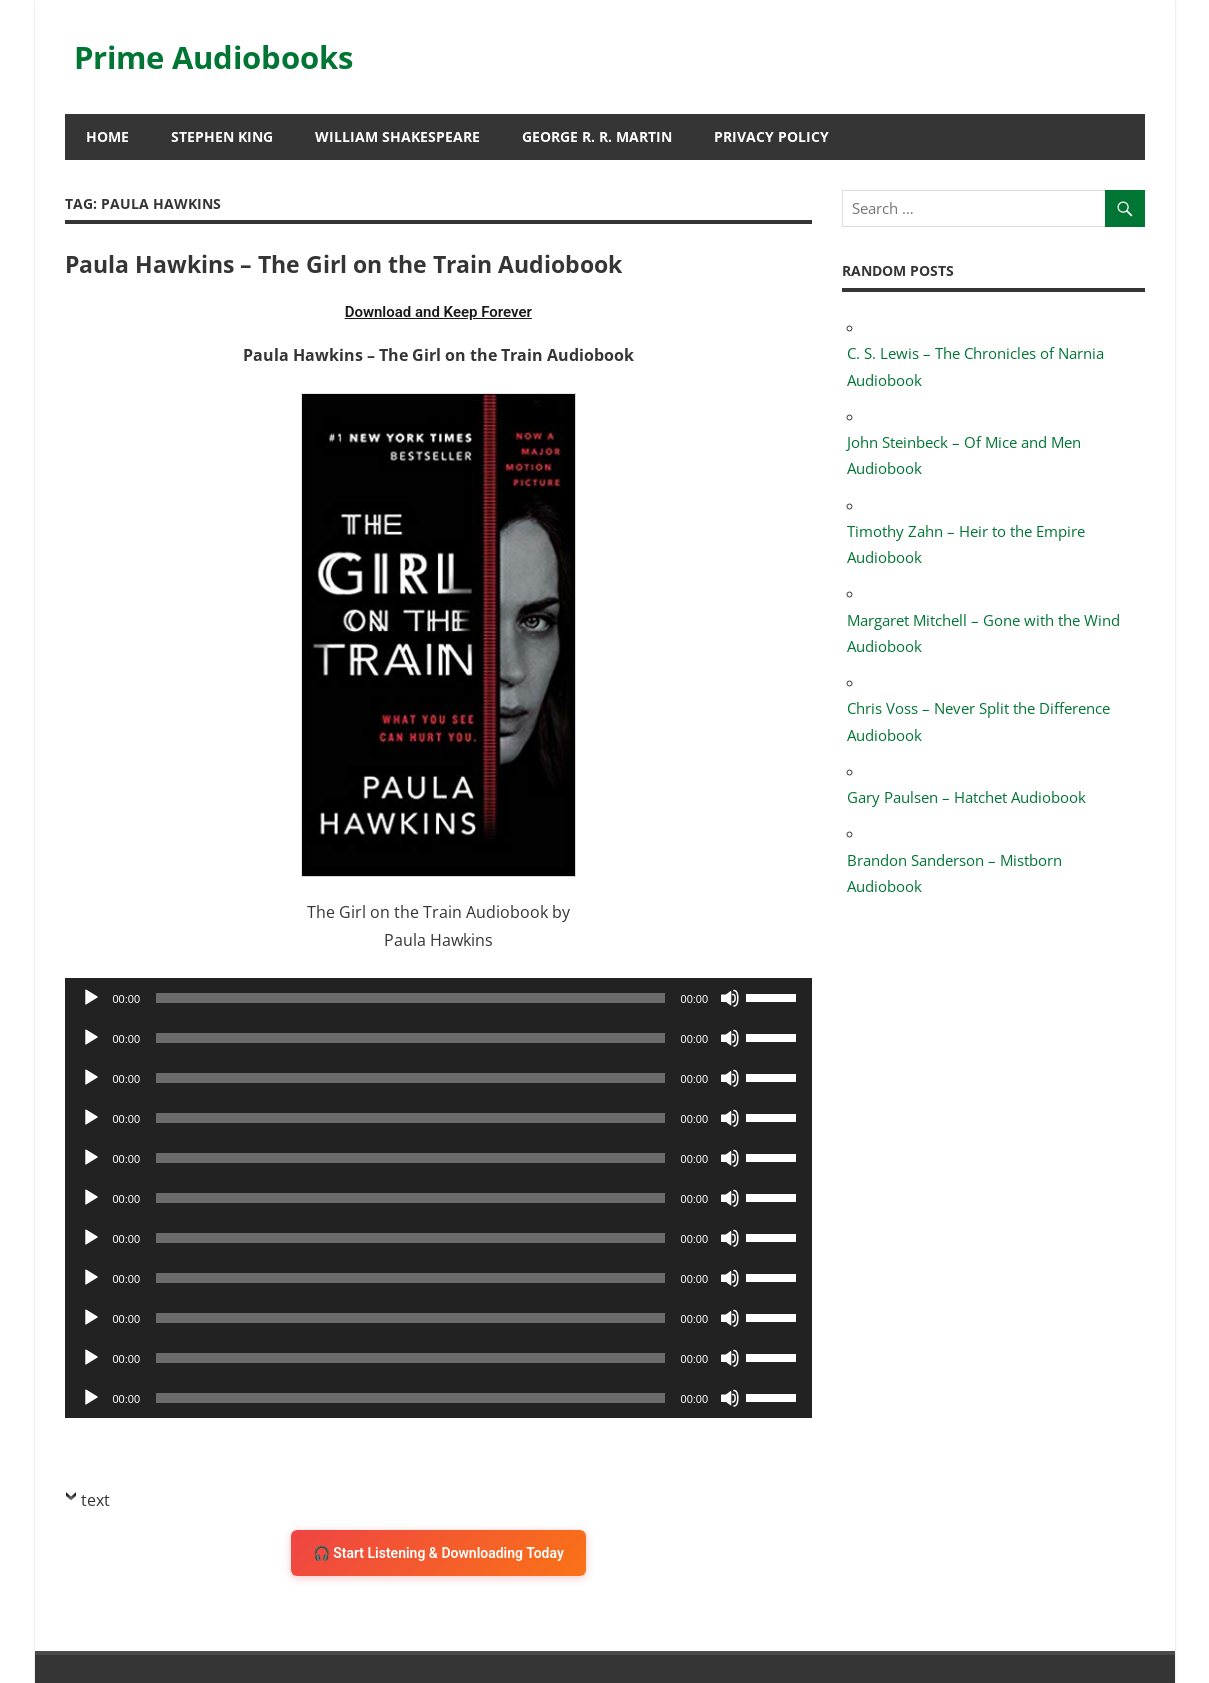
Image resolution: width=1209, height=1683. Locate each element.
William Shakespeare (397, 136)
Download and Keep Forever (438, 312)
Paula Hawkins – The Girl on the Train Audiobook (356, 263)
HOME (107, 136)
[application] (439, 998)
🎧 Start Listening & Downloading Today (438, 1553)
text (95, 1500)
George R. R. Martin (597, 136)
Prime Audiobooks (220, 56)
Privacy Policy (771, 136)
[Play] (91, 998)
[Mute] (730, 998)
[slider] (410, 998)
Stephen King (222, 136)
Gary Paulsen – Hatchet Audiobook (966, 797)
